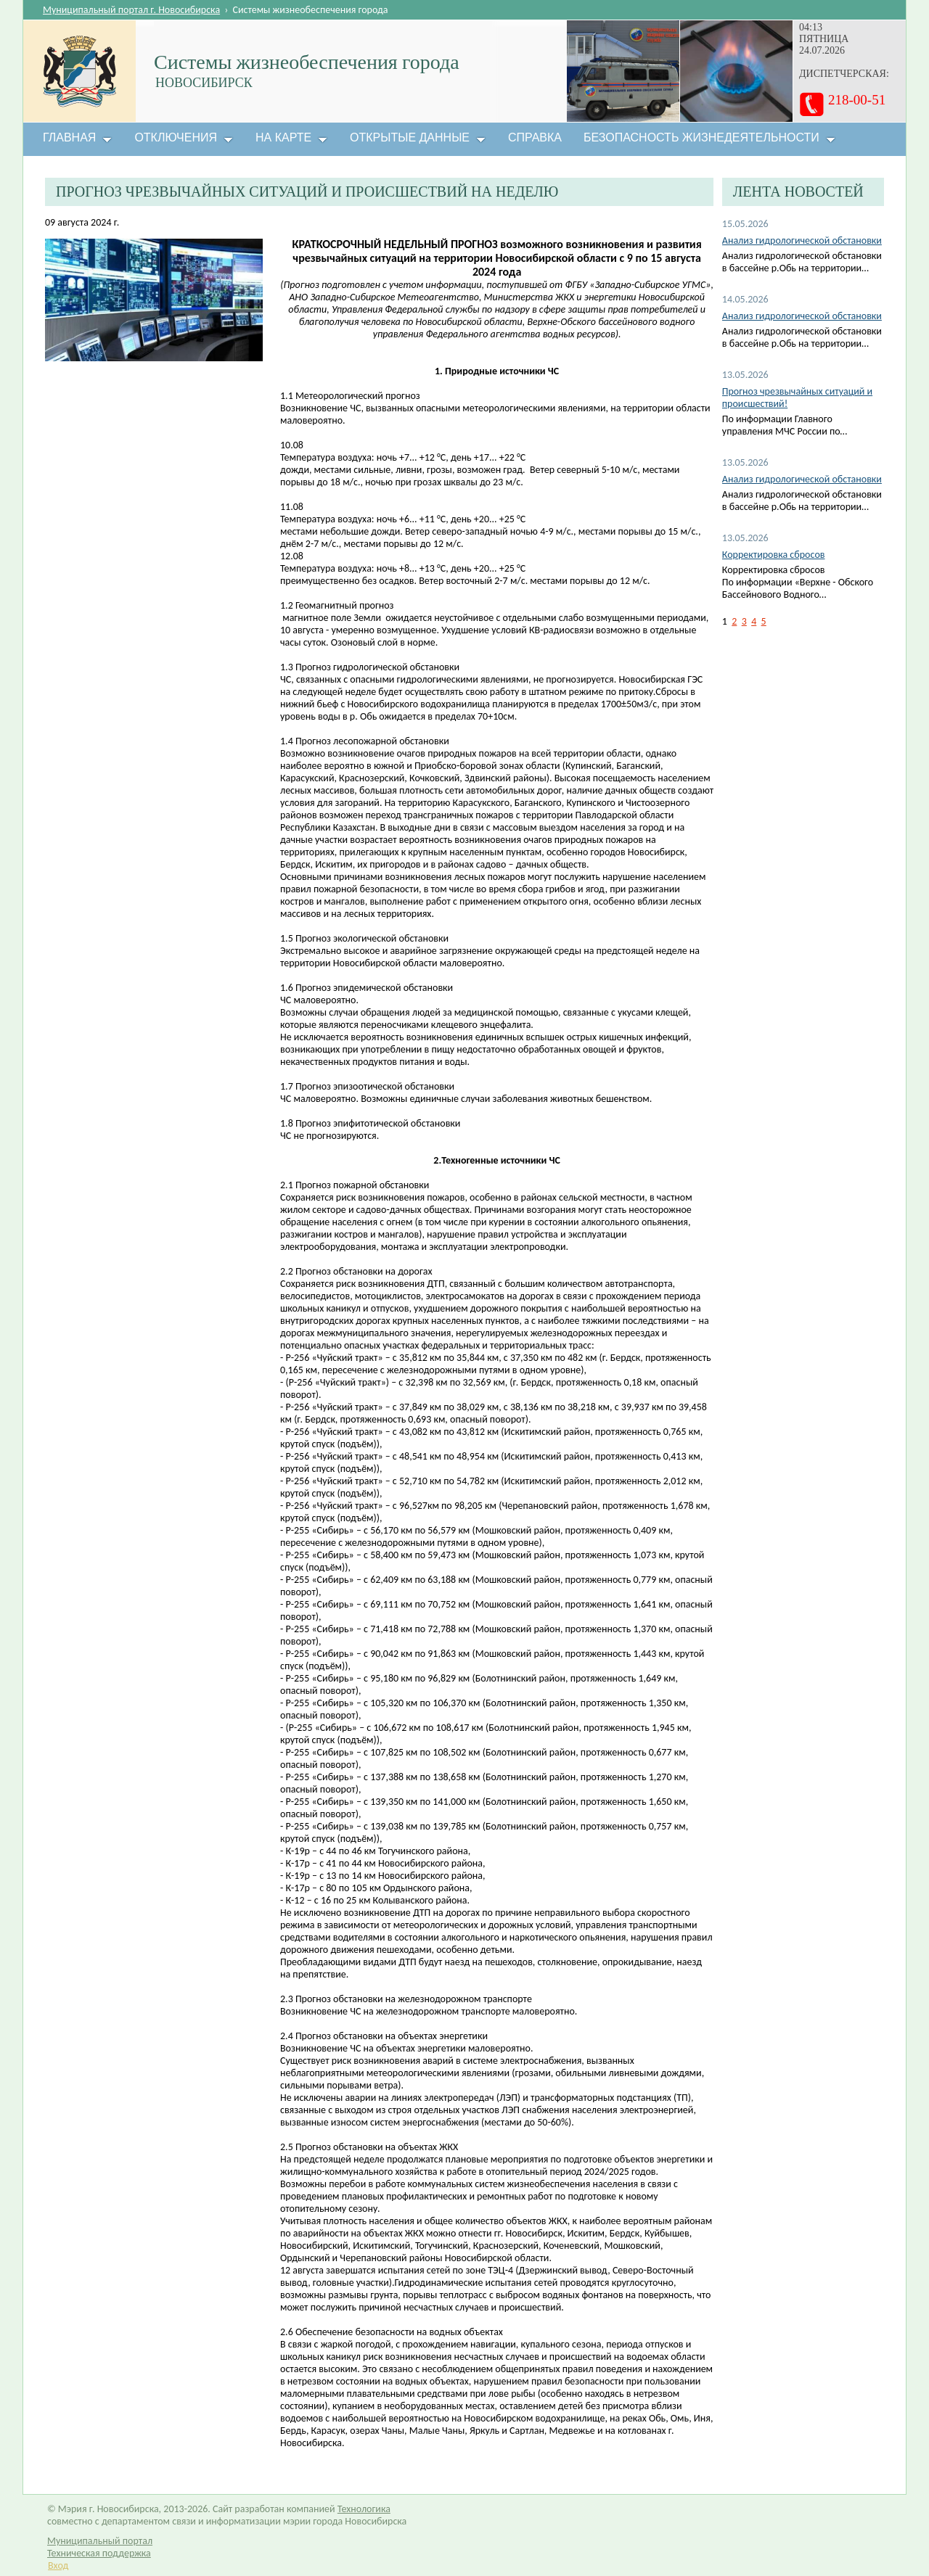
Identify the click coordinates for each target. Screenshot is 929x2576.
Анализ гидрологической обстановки (802, 240)
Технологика (363, 2509)
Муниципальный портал (99, 2541)
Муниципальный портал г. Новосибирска (131, 10)
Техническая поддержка (99, 2553)
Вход (58, 2565)
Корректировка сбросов (773, 554)
